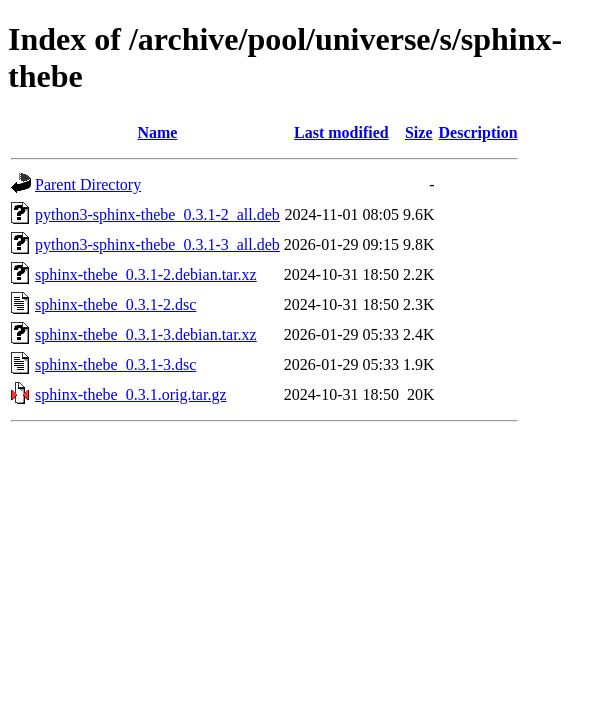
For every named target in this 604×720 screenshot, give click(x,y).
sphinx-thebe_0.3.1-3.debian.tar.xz (146, 334)
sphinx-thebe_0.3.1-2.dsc (115, 304)
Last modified (341, 132)
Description (478, 132)
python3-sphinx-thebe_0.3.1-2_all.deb (157, 214)
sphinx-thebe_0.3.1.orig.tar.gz (131, 394)
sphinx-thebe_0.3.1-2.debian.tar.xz (146, 274)
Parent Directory (88, 184)
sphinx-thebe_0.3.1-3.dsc (115, 364)
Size (419, 132)
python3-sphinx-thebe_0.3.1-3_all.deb (157, 244)
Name (157, 132)
